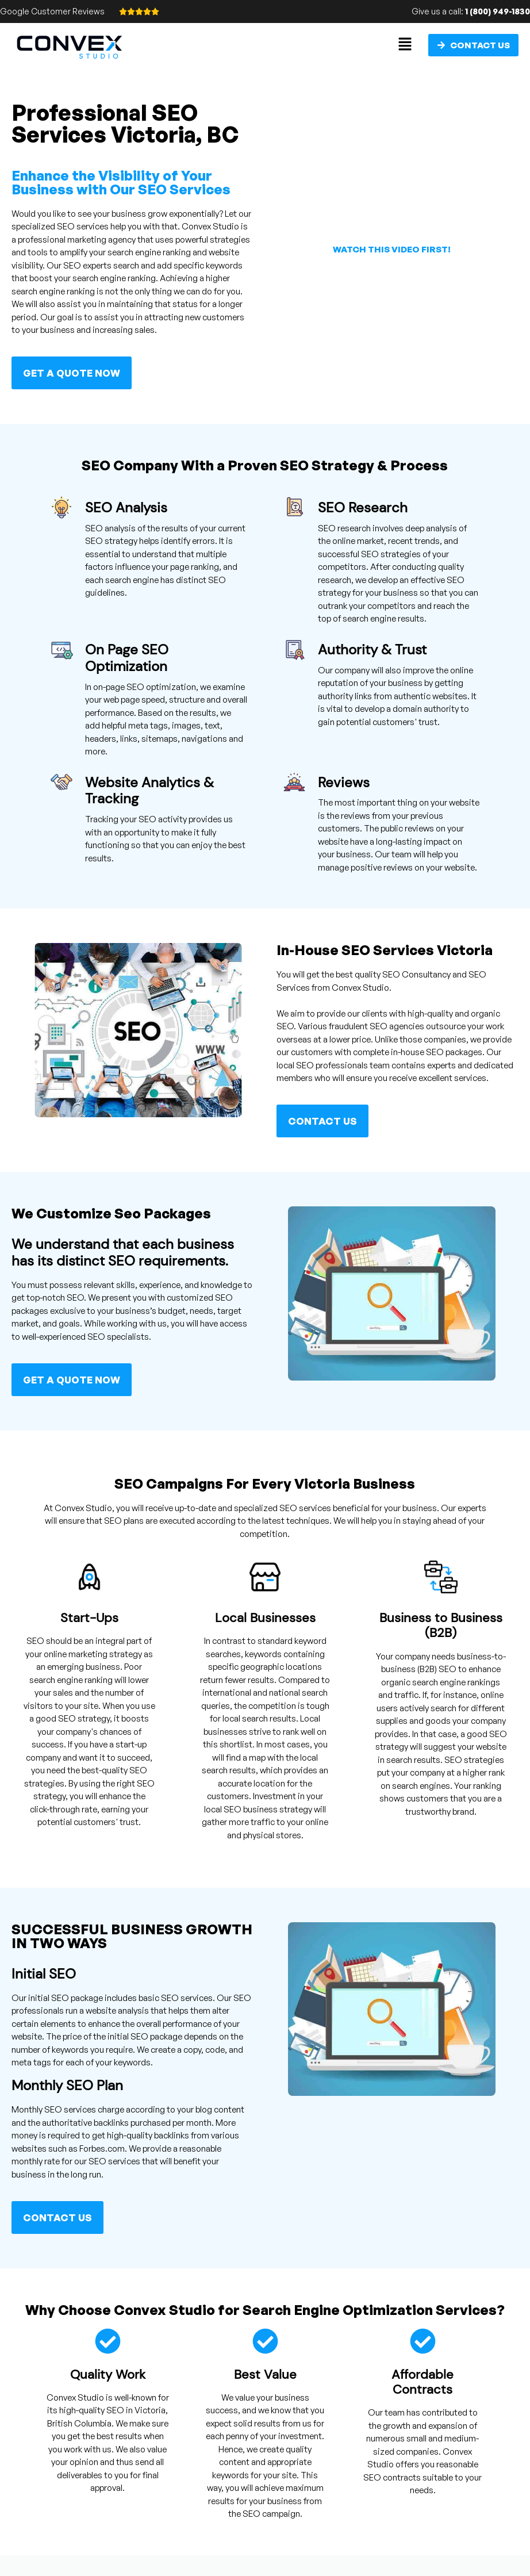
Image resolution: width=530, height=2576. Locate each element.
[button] (405, 45)
